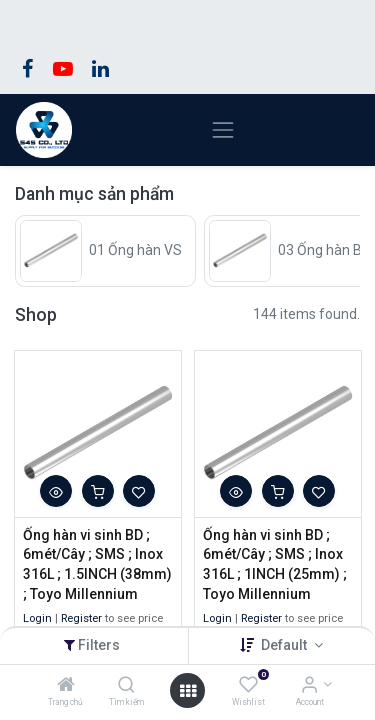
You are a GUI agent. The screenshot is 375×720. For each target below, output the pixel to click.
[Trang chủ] (66, 686)
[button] (56, 491)
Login (37, 618)
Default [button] (285, 645)
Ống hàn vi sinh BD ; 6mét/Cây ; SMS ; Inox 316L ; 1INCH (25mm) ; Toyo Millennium (275, 564)
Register (81, 618)
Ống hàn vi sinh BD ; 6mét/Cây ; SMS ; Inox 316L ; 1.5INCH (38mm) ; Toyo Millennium (97, 564)
